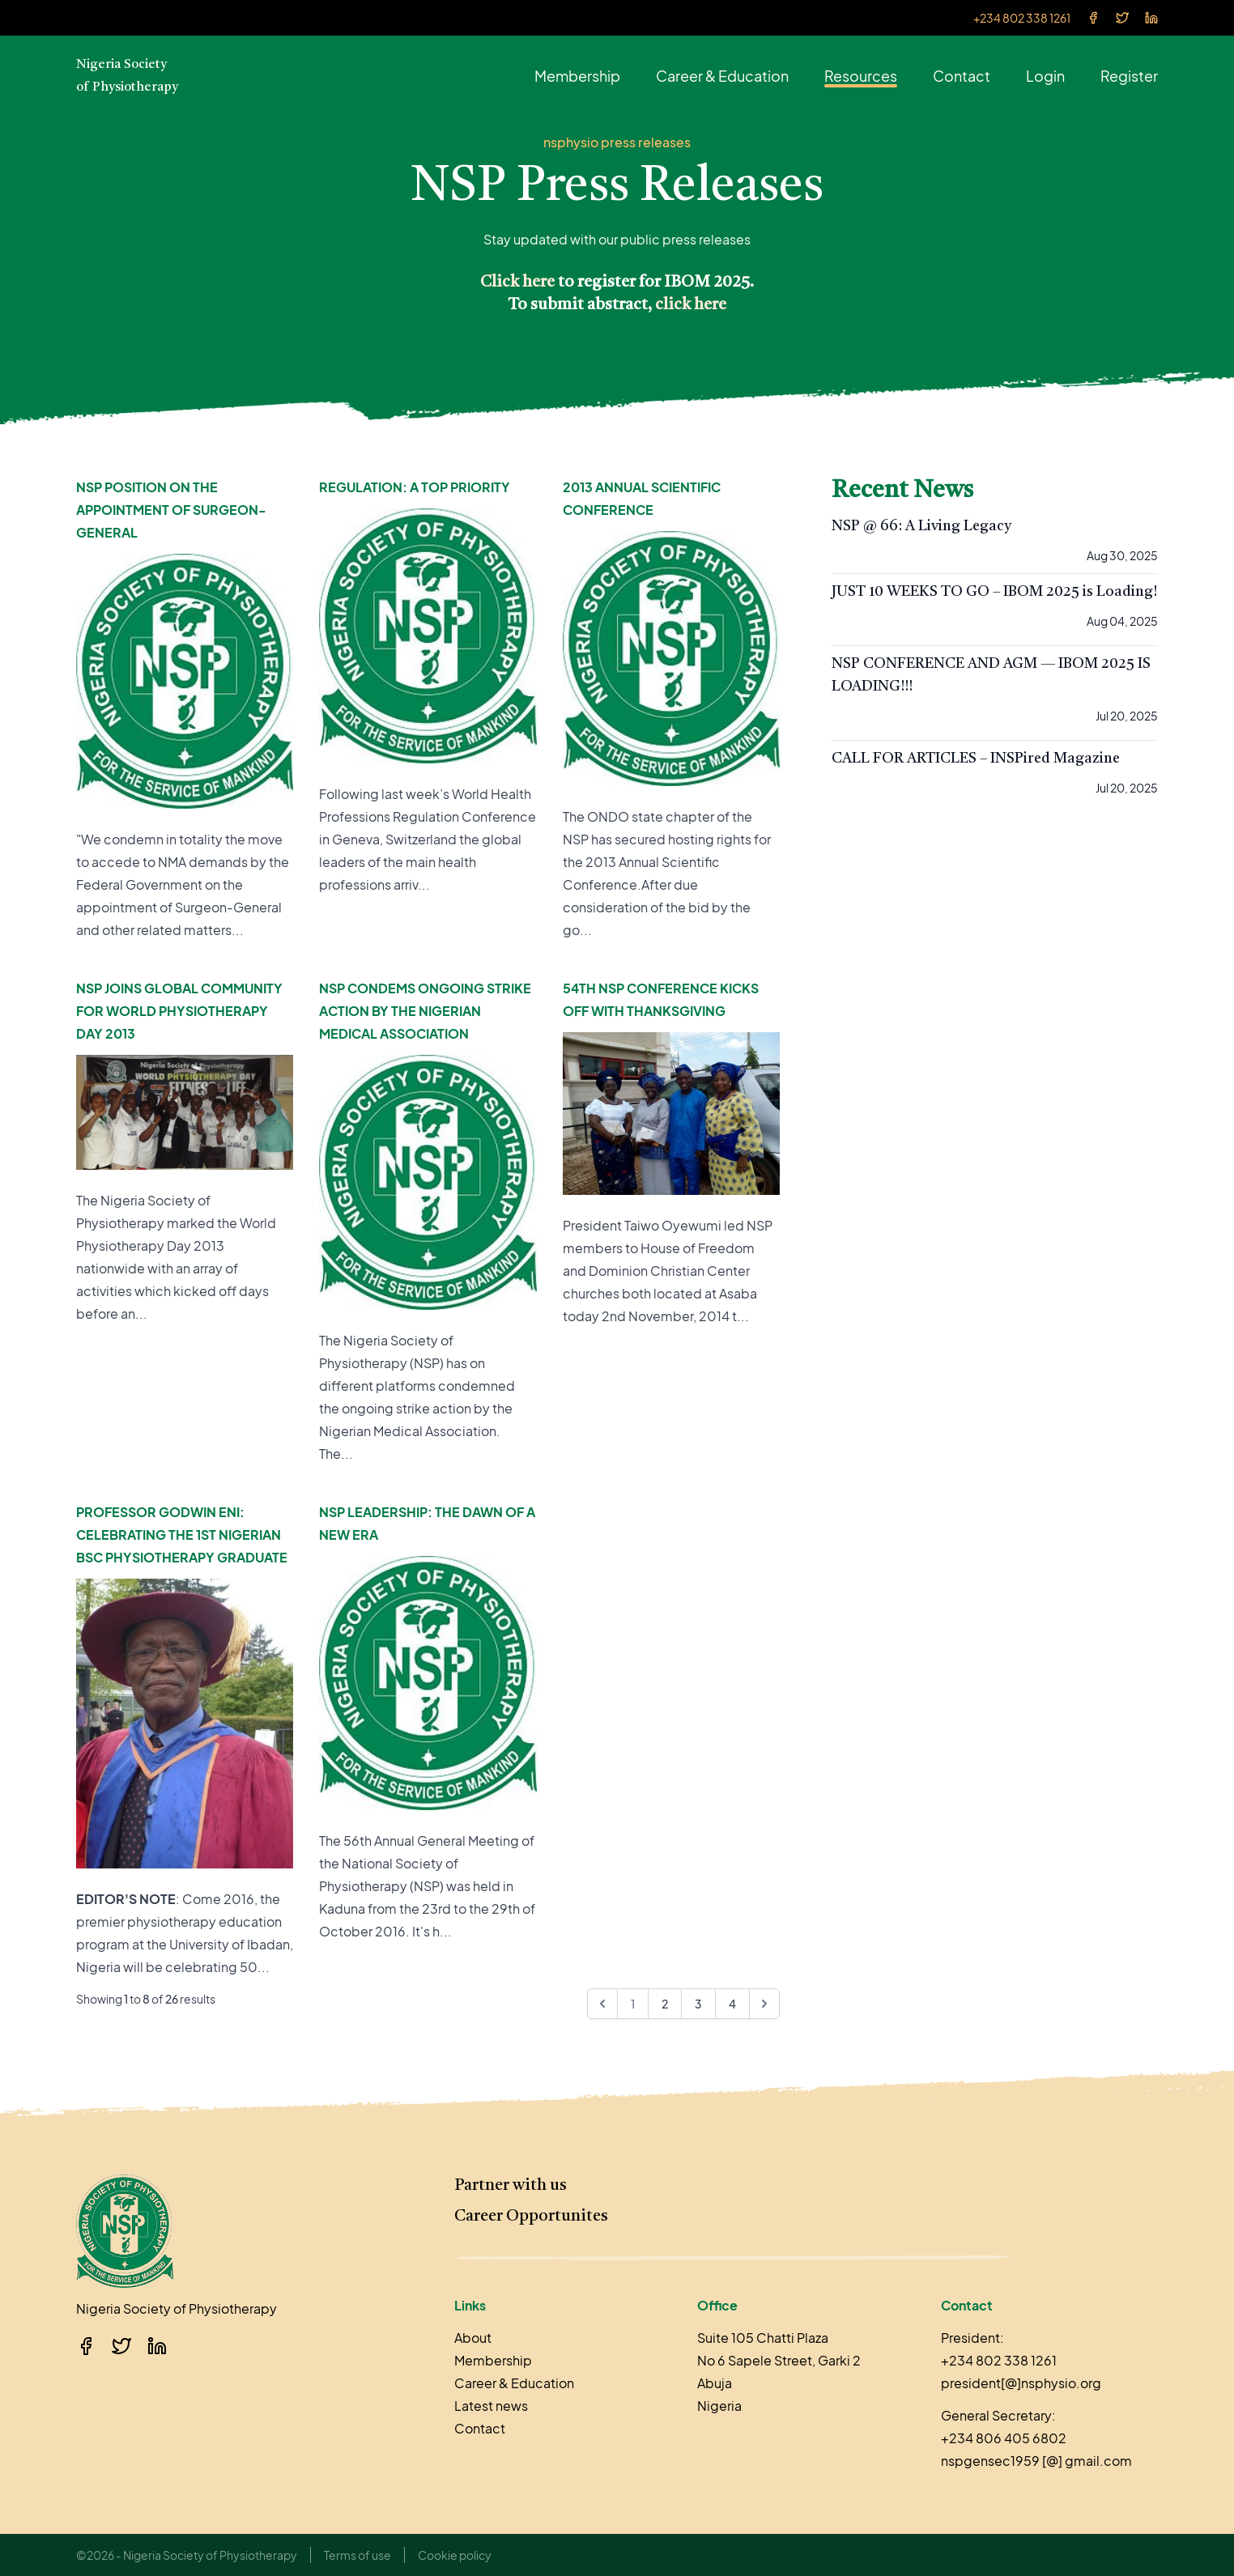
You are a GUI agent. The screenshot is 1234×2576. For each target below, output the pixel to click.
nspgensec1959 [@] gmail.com (1036, 2460)
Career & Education (722, 75)
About (472, 2337)
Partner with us (510, 2186)
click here (690, 305)
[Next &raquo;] (764, 2003)
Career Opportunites (531, 2216)
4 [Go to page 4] (732, 2003)
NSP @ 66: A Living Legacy (921, 526)
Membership (577, 75)
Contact (961, 75)
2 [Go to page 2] (665, 2003)
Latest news (491, 2405)
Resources (860, 75)
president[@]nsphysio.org (1021, 2382)
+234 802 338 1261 (1021, 18)
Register (1129, 75)
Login (1045, 75)
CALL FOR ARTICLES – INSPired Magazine (976, 758)
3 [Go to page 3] (698, 2003)
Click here (517, 282)
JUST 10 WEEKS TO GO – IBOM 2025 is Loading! (994, 591)
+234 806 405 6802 (1003, 2437)
